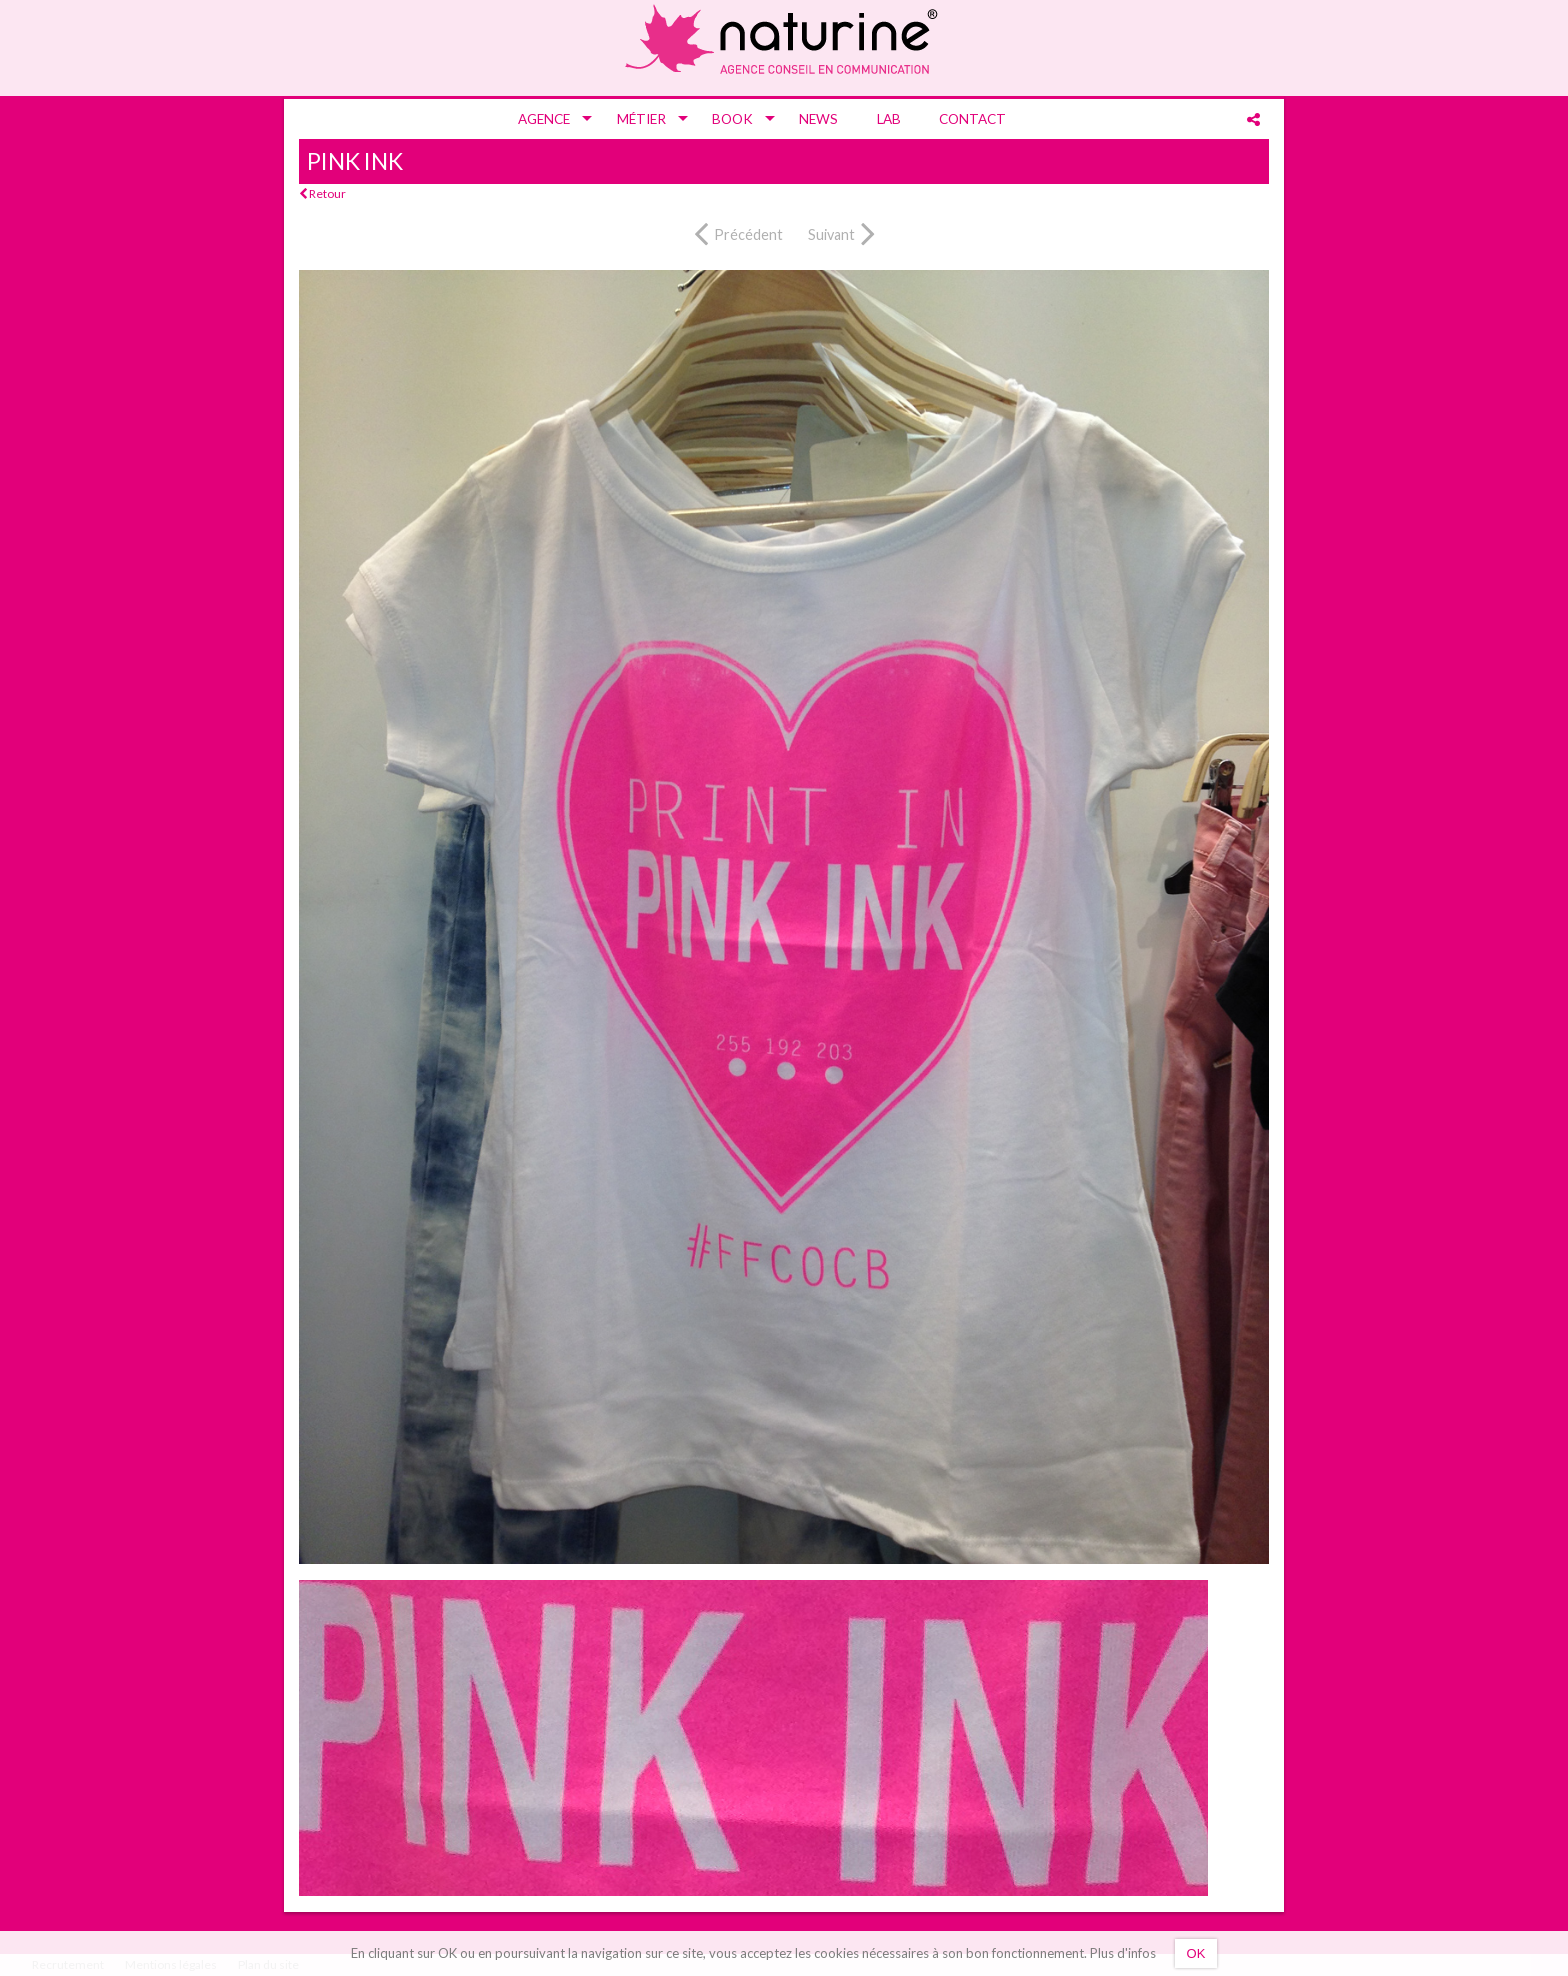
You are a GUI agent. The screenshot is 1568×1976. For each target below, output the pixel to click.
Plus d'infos (1123, 1953)
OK (1196, 1953)
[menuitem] (548, 119)
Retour (322, 193)
